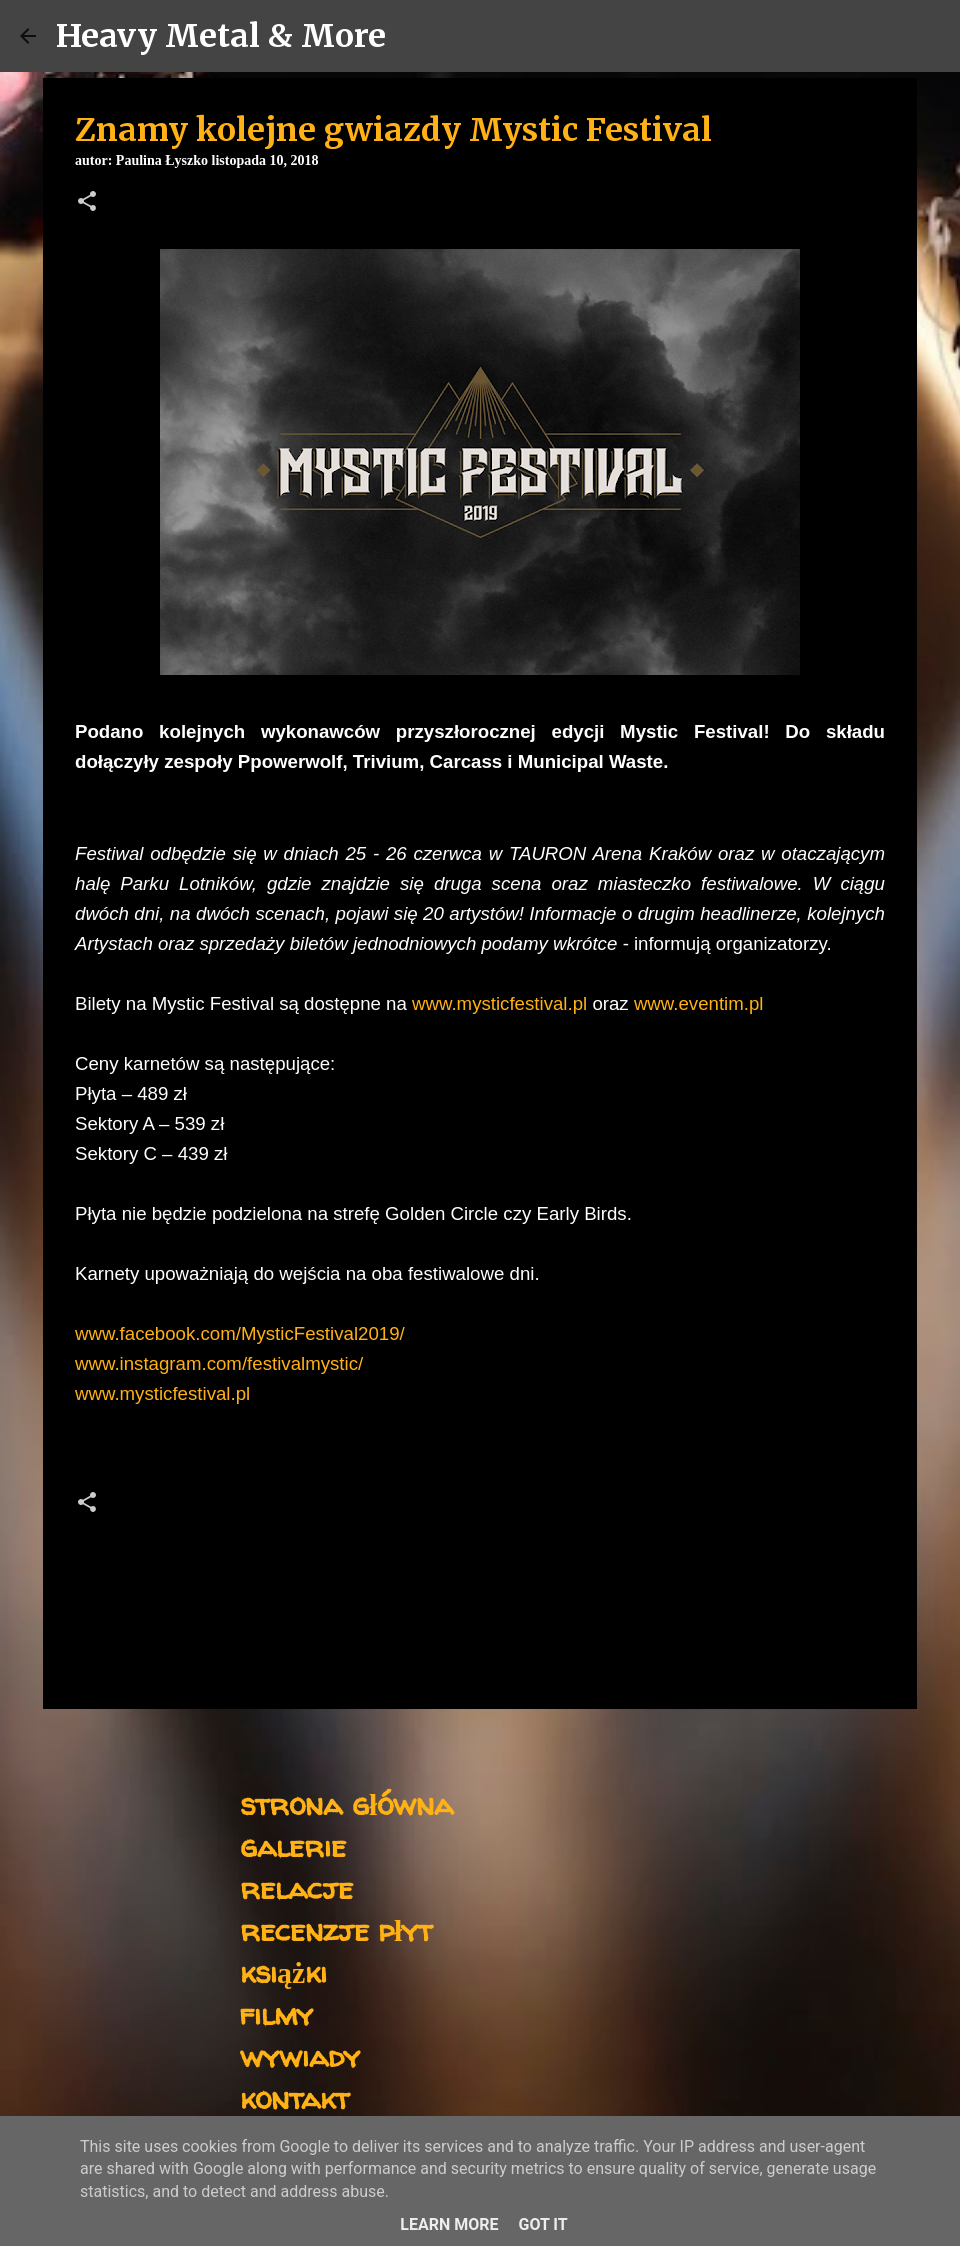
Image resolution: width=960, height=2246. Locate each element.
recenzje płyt (336, 1929)
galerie (293, 1845)
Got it (542, 2224)
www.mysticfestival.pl (499, 1003)
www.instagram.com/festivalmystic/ (219, 1363)
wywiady (300, 2055)
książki (283, 1971)
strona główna (346, 1803)
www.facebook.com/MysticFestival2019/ (240, 1333)
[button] (87, 203)
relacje (296, 1887)
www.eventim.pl (699, 1003)
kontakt (294, 2097)
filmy (276, 2013)
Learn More (449, 2224)
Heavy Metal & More (221, 36)
